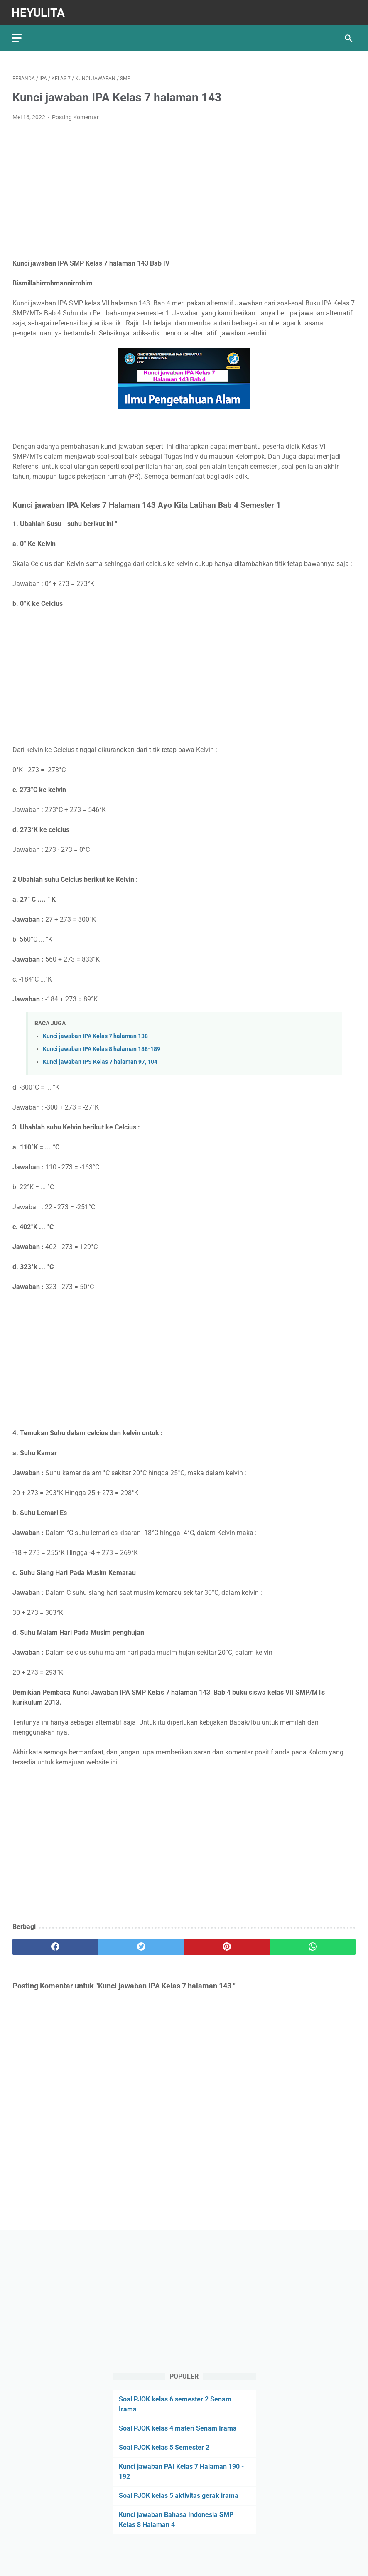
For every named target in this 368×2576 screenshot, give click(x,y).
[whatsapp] (313, 1945)
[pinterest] (227, 1945)
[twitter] (141, 1945)
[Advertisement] (184, 188)
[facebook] (55, 1945)
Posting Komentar (75, 115)
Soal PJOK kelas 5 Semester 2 (164, 2447)
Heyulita (39, 11)
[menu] (17, 35)
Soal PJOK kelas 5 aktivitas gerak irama (178, 2495)
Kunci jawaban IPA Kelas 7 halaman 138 (95, 1034)
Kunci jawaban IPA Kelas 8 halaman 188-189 (101, 1047)
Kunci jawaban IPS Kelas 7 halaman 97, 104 (100, 1060)
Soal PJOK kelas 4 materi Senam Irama (178, 2428)
